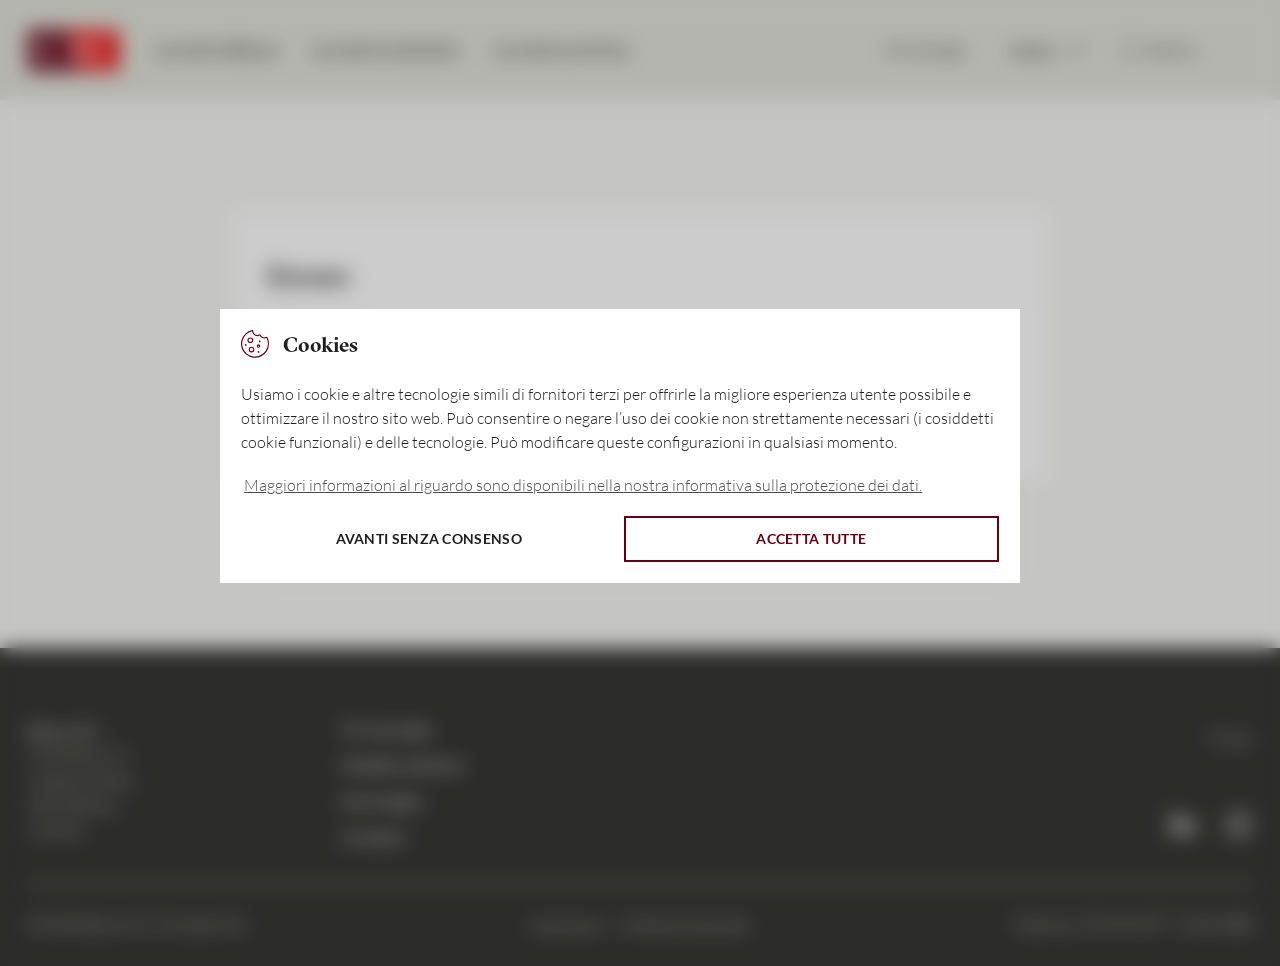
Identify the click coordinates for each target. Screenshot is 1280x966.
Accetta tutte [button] (811, 538)
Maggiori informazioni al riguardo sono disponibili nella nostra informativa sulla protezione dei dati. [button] (583, 485)
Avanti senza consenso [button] (429, 538)
